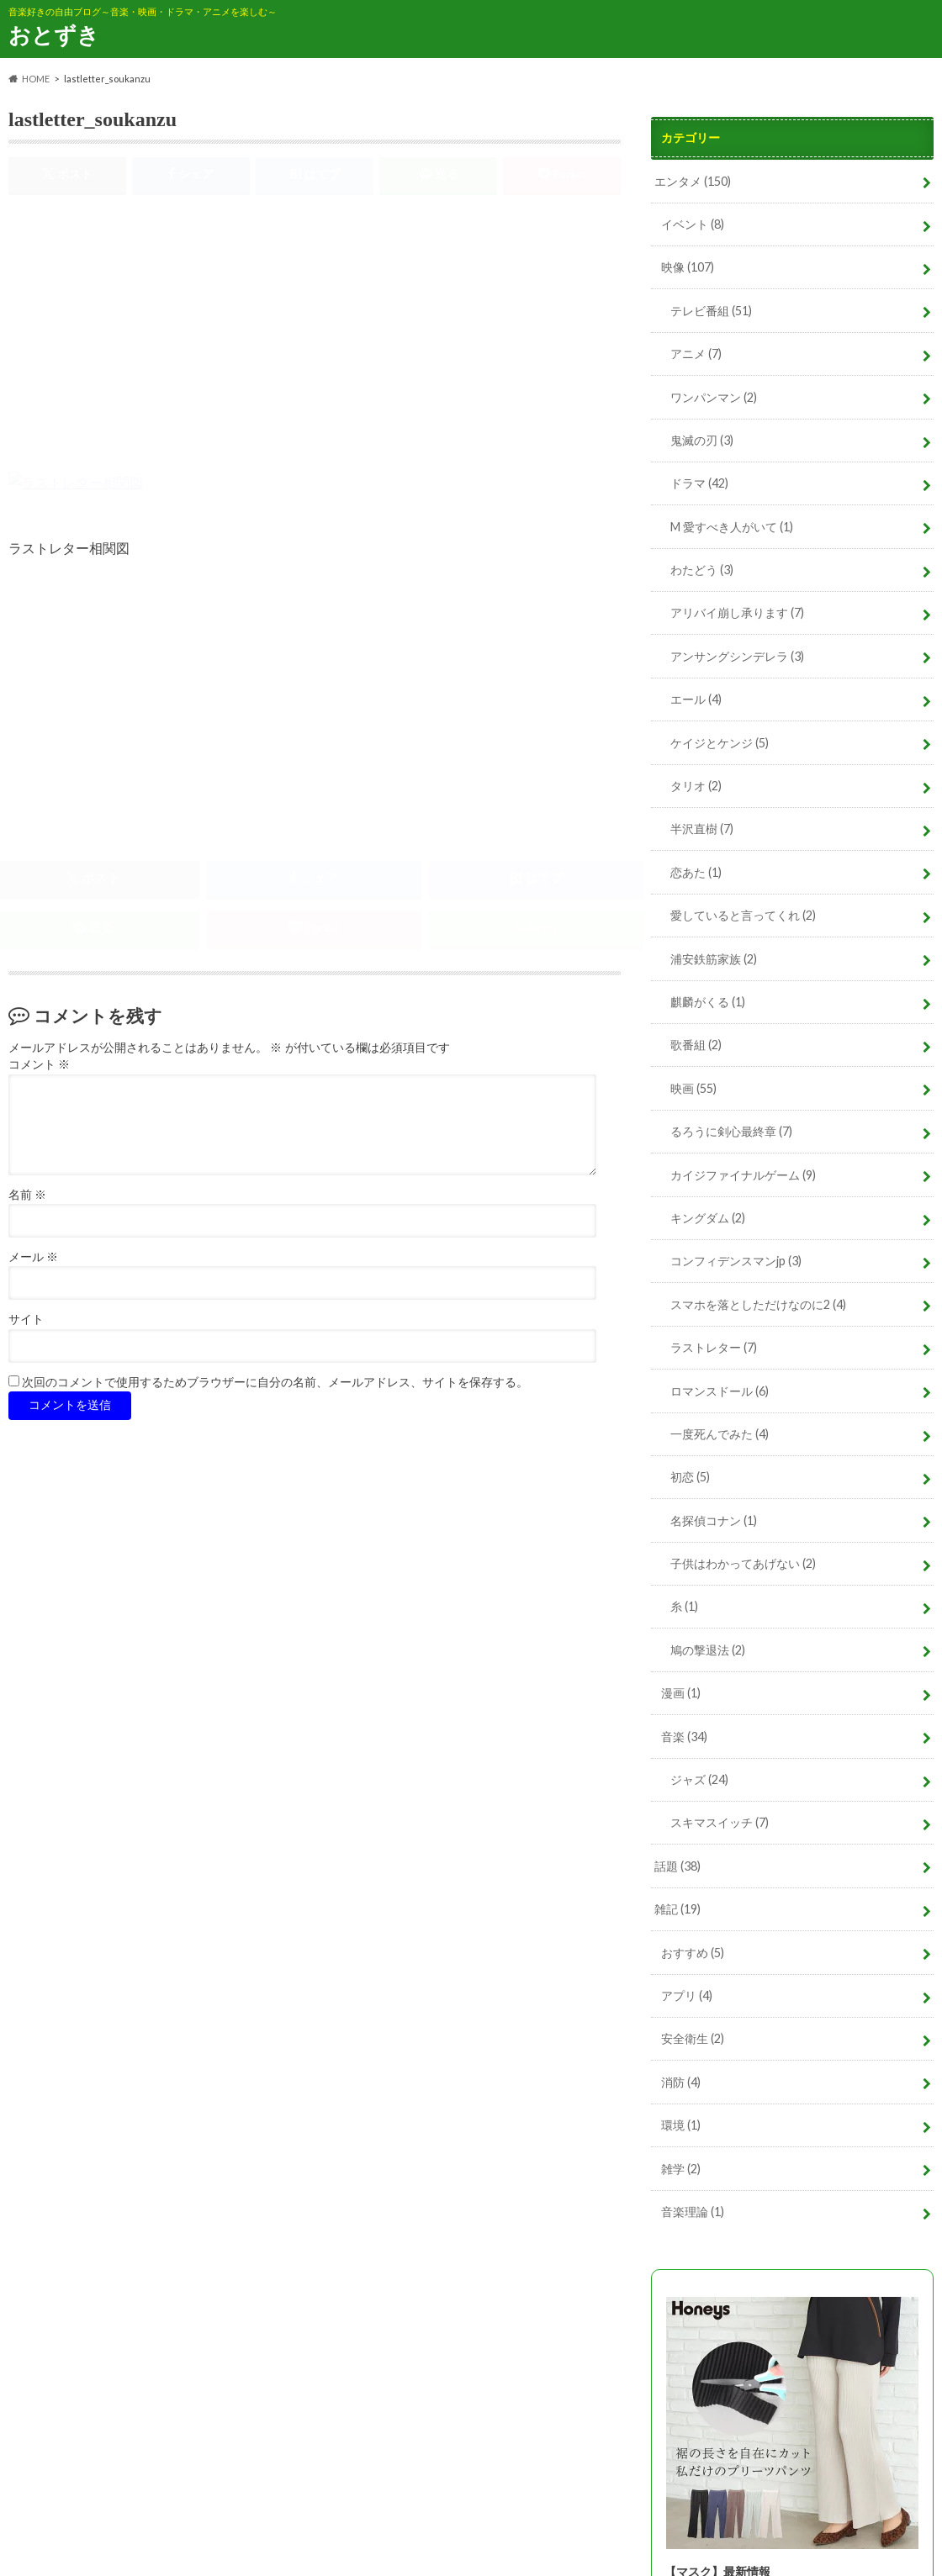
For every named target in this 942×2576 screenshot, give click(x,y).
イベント (692, 224)
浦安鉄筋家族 (713, 959)
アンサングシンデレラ (737, 656)
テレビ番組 (711, 311)
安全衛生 (692, 2038)
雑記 (677, 1909)
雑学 (681, 2169)
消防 (681, 2082)
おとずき (53, 34)
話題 (677, 1866)
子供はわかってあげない (743, 1563)
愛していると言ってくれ (743, 915)
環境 (681, 2125)
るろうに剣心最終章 (731, 1131)
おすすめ (692, 1952)
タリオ (696, 786)
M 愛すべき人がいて (731, 527)
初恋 (690, 1477)
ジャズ (699, 1779)
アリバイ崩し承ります (737, 612)
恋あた (696, 872)
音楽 (684, 1736)
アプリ (686, 1995)
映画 (693, 1088)
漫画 (681, 1693)
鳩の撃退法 (707, 1650)
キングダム (707, 1218)
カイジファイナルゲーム (743, 1175)
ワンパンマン (713, 397)
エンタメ (692, 181)
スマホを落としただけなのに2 (758, 1304)
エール (696, 699)
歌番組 (696, 1044)
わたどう (701, 569)
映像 (687, 267)
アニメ (696, 353)
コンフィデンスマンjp (736, 1261)
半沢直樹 (701, 828)
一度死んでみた (719, 1434)
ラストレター (713, 1347)
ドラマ (699, 483)
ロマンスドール (719, 1391)
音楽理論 (692, 2211)
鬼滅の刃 (701, 440)
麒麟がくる (707, 1002)
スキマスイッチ (719, 1822)
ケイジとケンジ (719, 743)
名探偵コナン (713, 1520)
